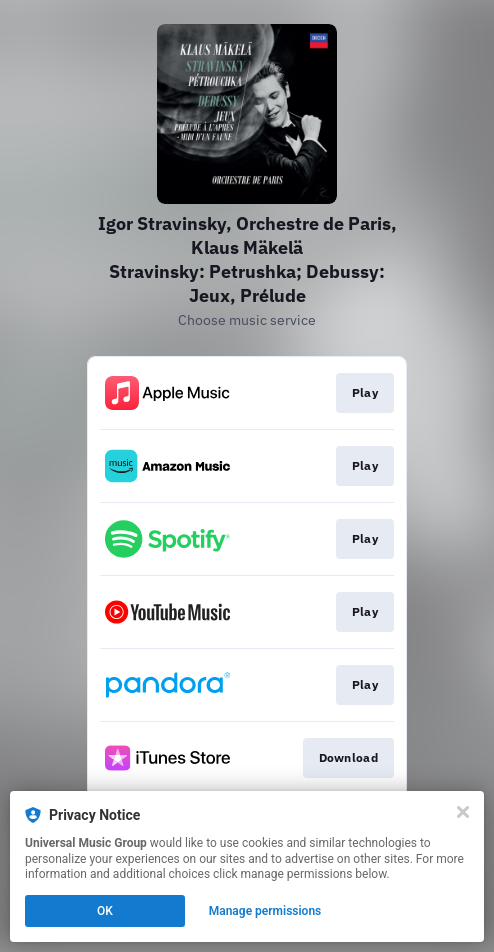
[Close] (463, 812)
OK (105, 911)
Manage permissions (265, 911)
